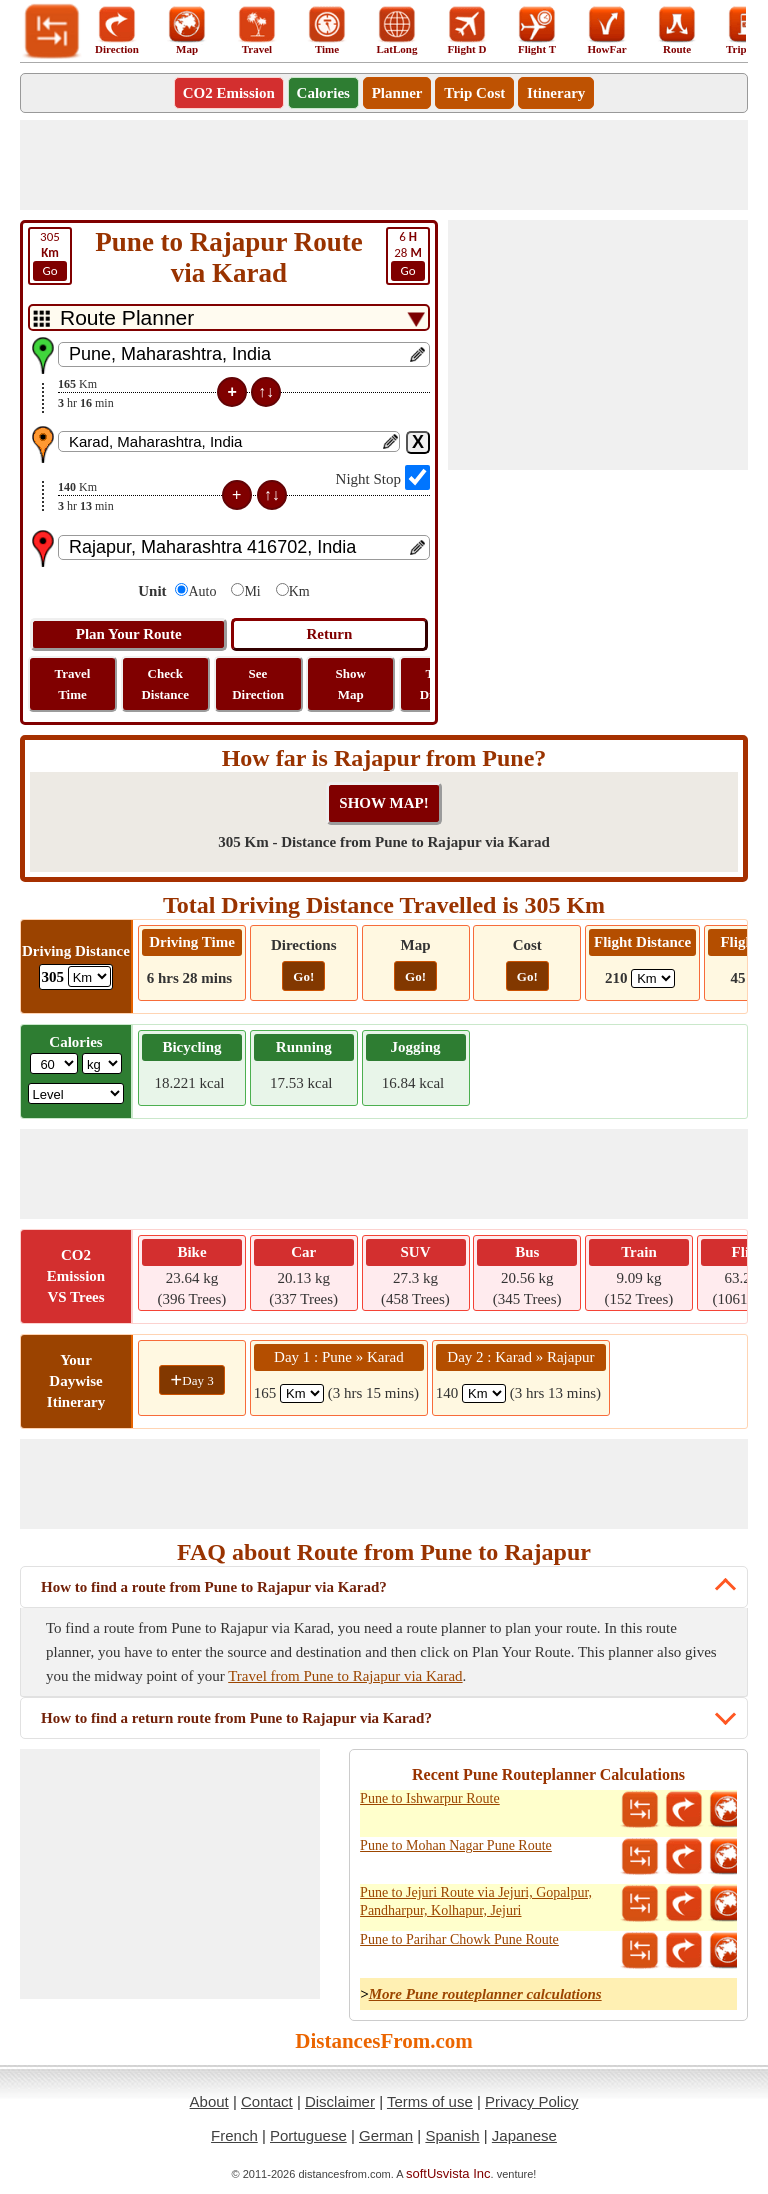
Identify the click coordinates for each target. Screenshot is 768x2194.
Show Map (351, 684)
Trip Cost (474, 93)
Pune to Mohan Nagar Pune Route (456, 1845)
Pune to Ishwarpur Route (430, 1798)
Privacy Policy (531, 2101)
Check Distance (165, 684)
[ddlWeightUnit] (102, 1063)
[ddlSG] (76, 1093)
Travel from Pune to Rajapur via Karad (345, 1676)
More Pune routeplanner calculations (485, 1994)
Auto (202, 591)
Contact (267, 2101)
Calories (323, 93)
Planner (397, 93)
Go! (303, 976)
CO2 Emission (229, 93)
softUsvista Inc (448, 2173)
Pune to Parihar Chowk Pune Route (459, 1939)
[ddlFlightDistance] (653, 978)
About (209, 2101)
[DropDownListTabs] (229, 317)
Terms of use (430, 2101)
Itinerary (556, 93)
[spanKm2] (484, 1393)
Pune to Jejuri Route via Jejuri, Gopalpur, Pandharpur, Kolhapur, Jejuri (476, 1901)
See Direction (258, 684)
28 (408, 255)
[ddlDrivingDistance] (89, 976)
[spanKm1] (302, 1393)
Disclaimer (340, 2101)
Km (299, 591)
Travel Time (73, 684)
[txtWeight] (54, 1063)
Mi (252, 591)
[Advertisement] (384, 165)
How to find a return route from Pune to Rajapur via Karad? (236, 1718)
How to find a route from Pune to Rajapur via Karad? (214, 1587)
